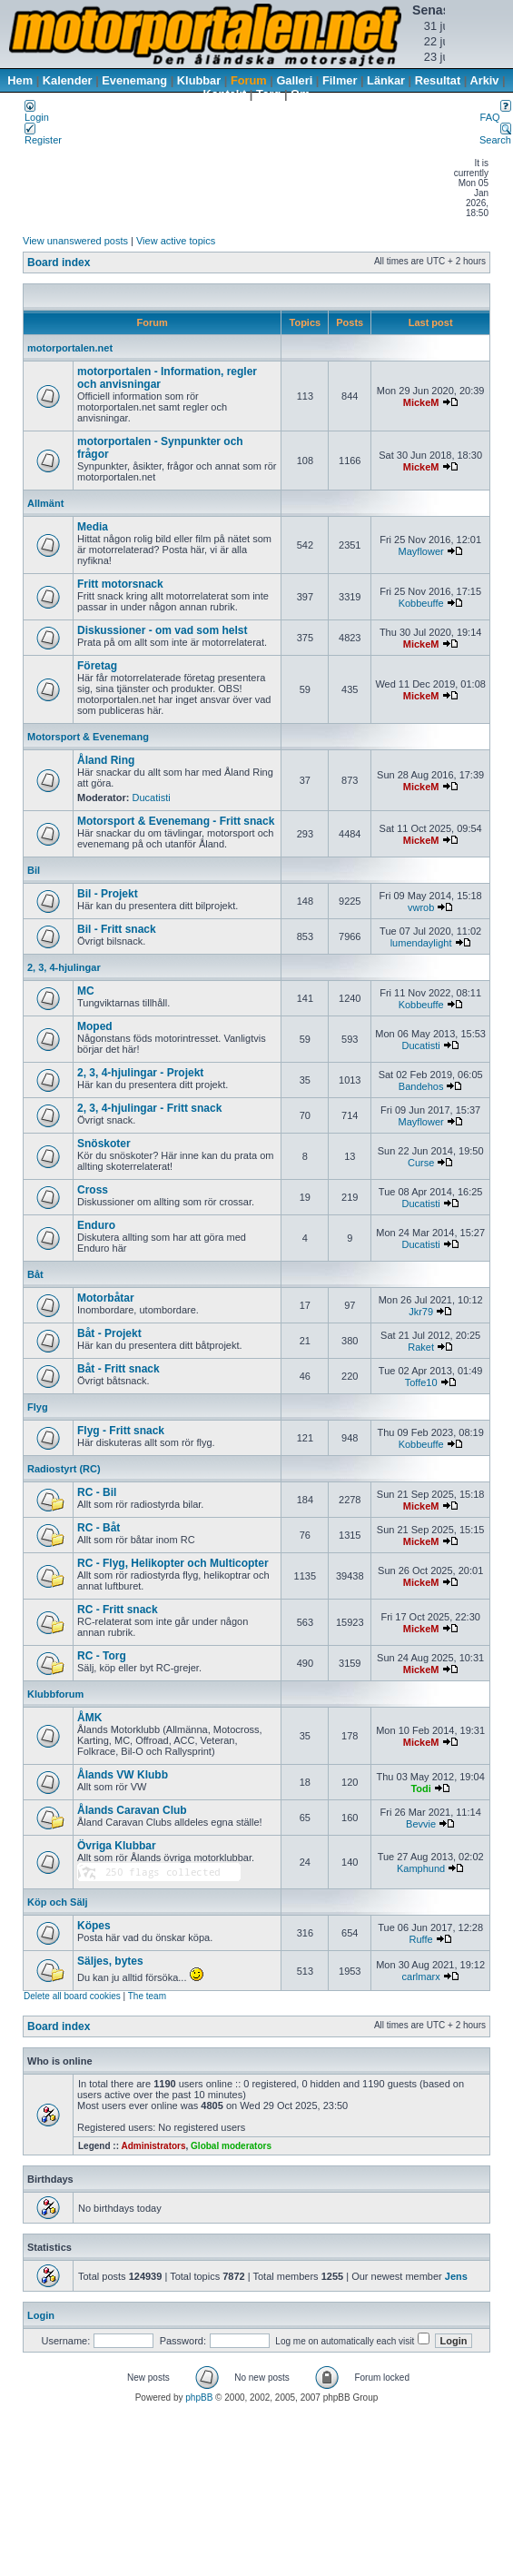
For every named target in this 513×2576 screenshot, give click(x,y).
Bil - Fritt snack (116, 929)
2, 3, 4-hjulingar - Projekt (140, 1072)
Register (43, 135)
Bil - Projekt (107, 893)
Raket (421, 1347)
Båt (35, 1274)
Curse (421, 1162)
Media (92, 526)
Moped (95, 1026)
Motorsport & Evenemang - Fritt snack (175, 821)
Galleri (294, 80)
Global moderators (231, 2146)
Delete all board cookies (72, 1996)
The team (147, 1996)
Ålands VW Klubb (122, 1775)
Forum (249, 80)
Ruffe (421, 1939)
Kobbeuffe (421, 603)
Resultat (438, 80)
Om (300, 94)
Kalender (68, 80)
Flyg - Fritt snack (120, 1430)
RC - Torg (101, 1656)
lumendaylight (421, 942)
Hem (20, 80)
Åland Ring (105, 760)
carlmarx (421, 1976)
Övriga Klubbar (116, 1845)
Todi (420, 1788)
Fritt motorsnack (120, 584)
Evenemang (134, 80)
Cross (92, 1190)
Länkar (386, 80)
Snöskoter (104, 1143)
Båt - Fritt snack (118, 1368)
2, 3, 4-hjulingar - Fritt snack (149, 1108)
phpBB (198, 2398)
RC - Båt (98, 1527)
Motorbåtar (105, 1298)
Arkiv (483, 80)
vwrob (421, 907)
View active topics (175, 240)
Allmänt (45, 503)
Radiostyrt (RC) (64, 1468)
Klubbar (199, 80)
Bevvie (421, 1823)
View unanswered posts (75, 240)
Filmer (339, 80)
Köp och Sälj (57, 1902)
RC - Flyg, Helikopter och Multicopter (173, 1563)
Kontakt (225, 94)
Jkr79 (421, 1311)
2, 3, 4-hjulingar (64, 967)
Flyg (37, 1407)
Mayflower (421, 551)
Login (37, 113)
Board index (58, 262)
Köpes (94, 1925)
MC (85, 991)
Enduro (96, 1225)
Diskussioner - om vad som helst (162, 630)
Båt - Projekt (109, 1333)
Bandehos (421, 1086)
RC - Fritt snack (117, 1609)
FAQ (495, 113)
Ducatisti (152, 797)
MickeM (421, 402)
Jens (456, 2276)
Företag (97, 665)
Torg (268, 94)
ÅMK (89, 1717)
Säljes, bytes (110, 1961)
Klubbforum (55, 1694)
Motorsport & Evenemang (88, 736)
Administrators (153, 2146)
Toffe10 (421, 1382)
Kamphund (421, 1868)
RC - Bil (96, 1492)
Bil (33, 870)
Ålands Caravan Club (132, 1810)
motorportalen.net (70, 347)
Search (495, 135)
